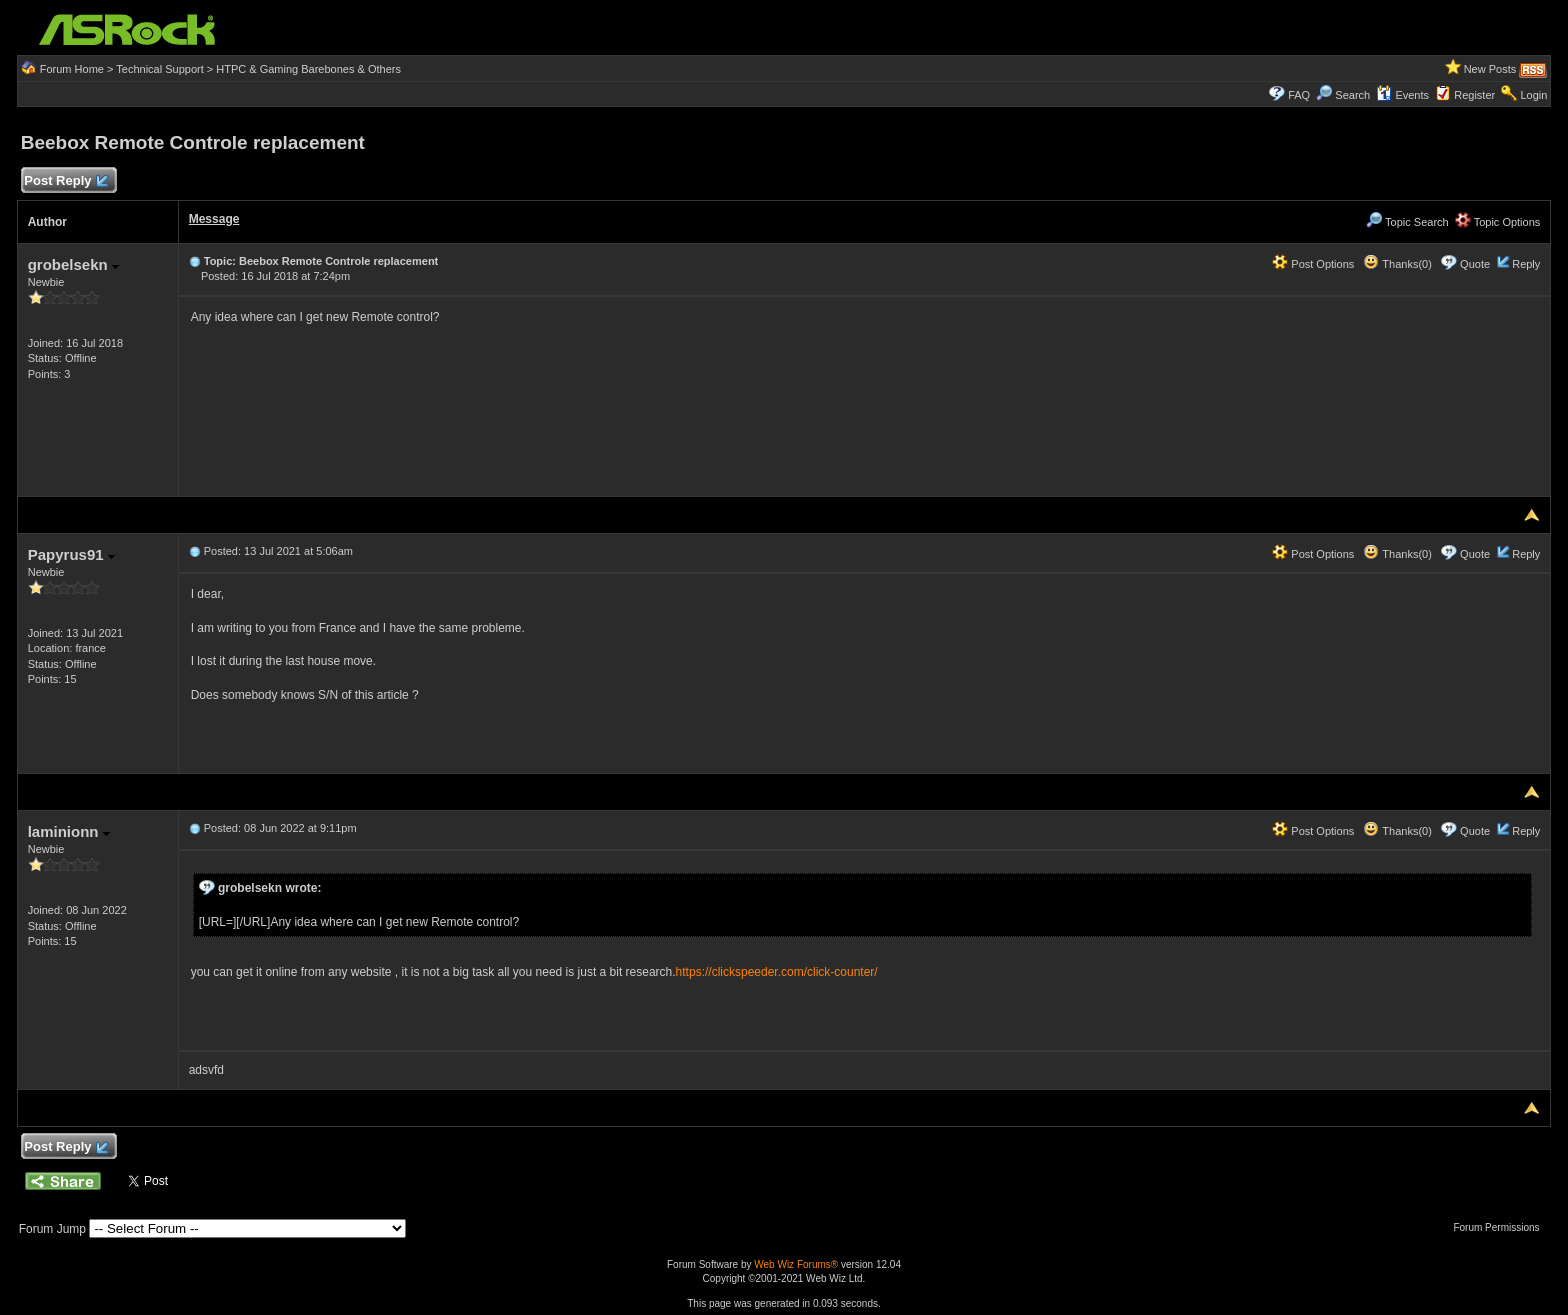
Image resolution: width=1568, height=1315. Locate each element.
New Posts (1490, 69)
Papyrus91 (71, 554)
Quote (1475, 264)
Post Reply (66, 181)
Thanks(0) (1397, 264)
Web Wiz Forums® (796, 1264)
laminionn (69, 831)
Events (1402, 95)
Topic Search (1407, 222)
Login (1533, 95)
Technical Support (159, 69)
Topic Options (1498, 222)
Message (214, 219)
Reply (1526, 264)
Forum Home (72, 69)
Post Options (1313, 264)
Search (1352, 95)
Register (1474, 95)
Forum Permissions (1501, 1227)
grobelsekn (73, 264)
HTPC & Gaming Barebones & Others (308, 69)
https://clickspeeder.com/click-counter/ (777, 972)
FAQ (1299, 95)
